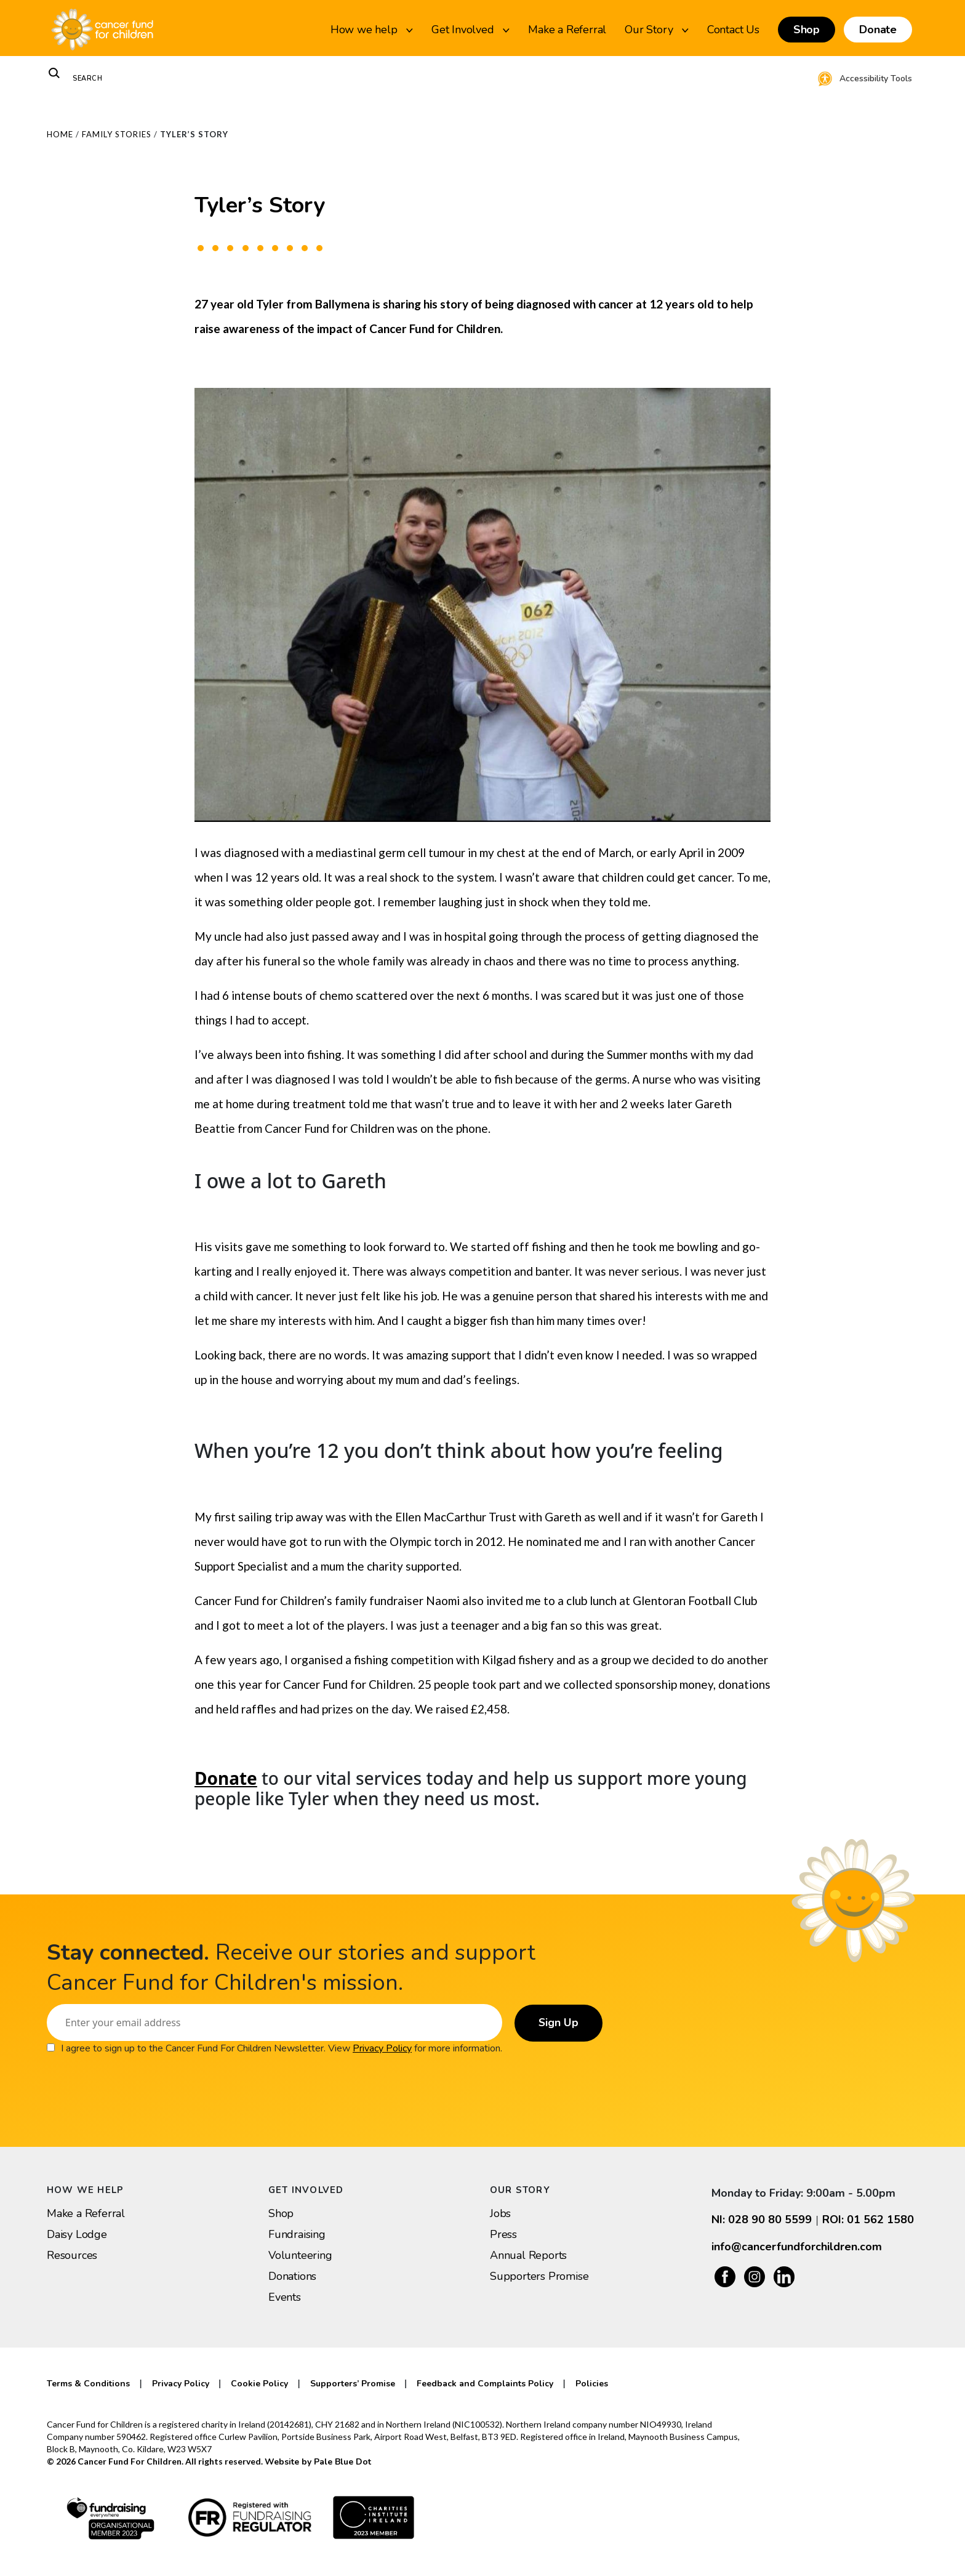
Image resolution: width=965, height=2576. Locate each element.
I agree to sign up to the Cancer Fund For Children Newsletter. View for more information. (281, 2048)
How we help (371, 29)
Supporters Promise (539, 2276)
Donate (878, 29)
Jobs (500, 2213)
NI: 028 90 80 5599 (761, 2219)
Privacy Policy (382, 2048)
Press (503, 2234)
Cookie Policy (259, 2383)
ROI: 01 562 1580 (868, 2219)
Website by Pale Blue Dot (318, 2462)
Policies (591, 2383)
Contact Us (733, 29)
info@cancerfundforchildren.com (796, 2246)
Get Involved (470, 29)
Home (60, 134)
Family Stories (116, 134)
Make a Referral (567, 29)
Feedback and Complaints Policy (485, 2383)
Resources (72, 2255)
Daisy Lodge (77, 2234)
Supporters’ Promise (352, 2383)
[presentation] (140, 2080)
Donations (292, 2276)
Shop (806, 29)
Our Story (657, 29)
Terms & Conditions (88, 2383)
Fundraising (297, 2234)
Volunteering (300, 2255)
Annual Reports (528, 2255)
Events (284, 2297)
